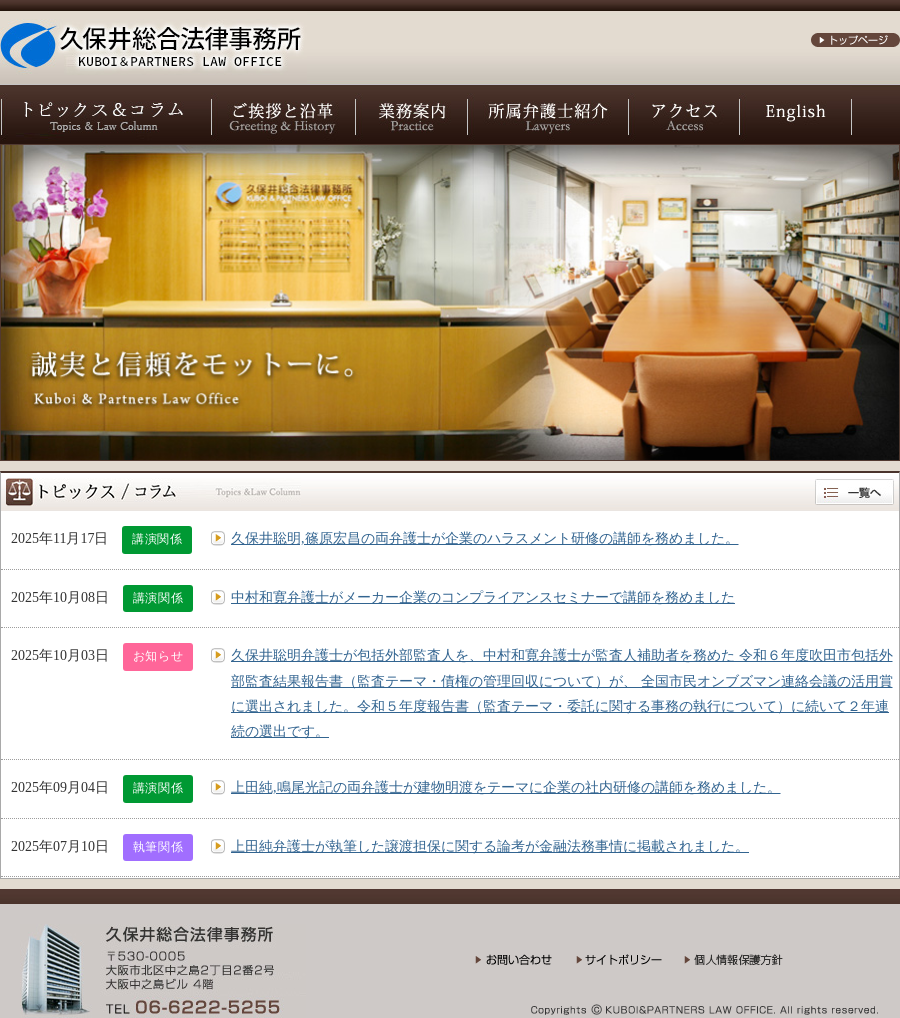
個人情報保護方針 (746, 966)
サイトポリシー (630, 966)
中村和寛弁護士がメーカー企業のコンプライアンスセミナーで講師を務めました (483, 597)
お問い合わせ (525, 966)
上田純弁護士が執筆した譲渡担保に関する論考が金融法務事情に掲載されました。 (490, 846)
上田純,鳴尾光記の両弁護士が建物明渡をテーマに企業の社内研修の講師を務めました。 (506, 787)
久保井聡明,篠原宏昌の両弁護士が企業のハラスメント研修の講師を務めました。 (485, 538)
